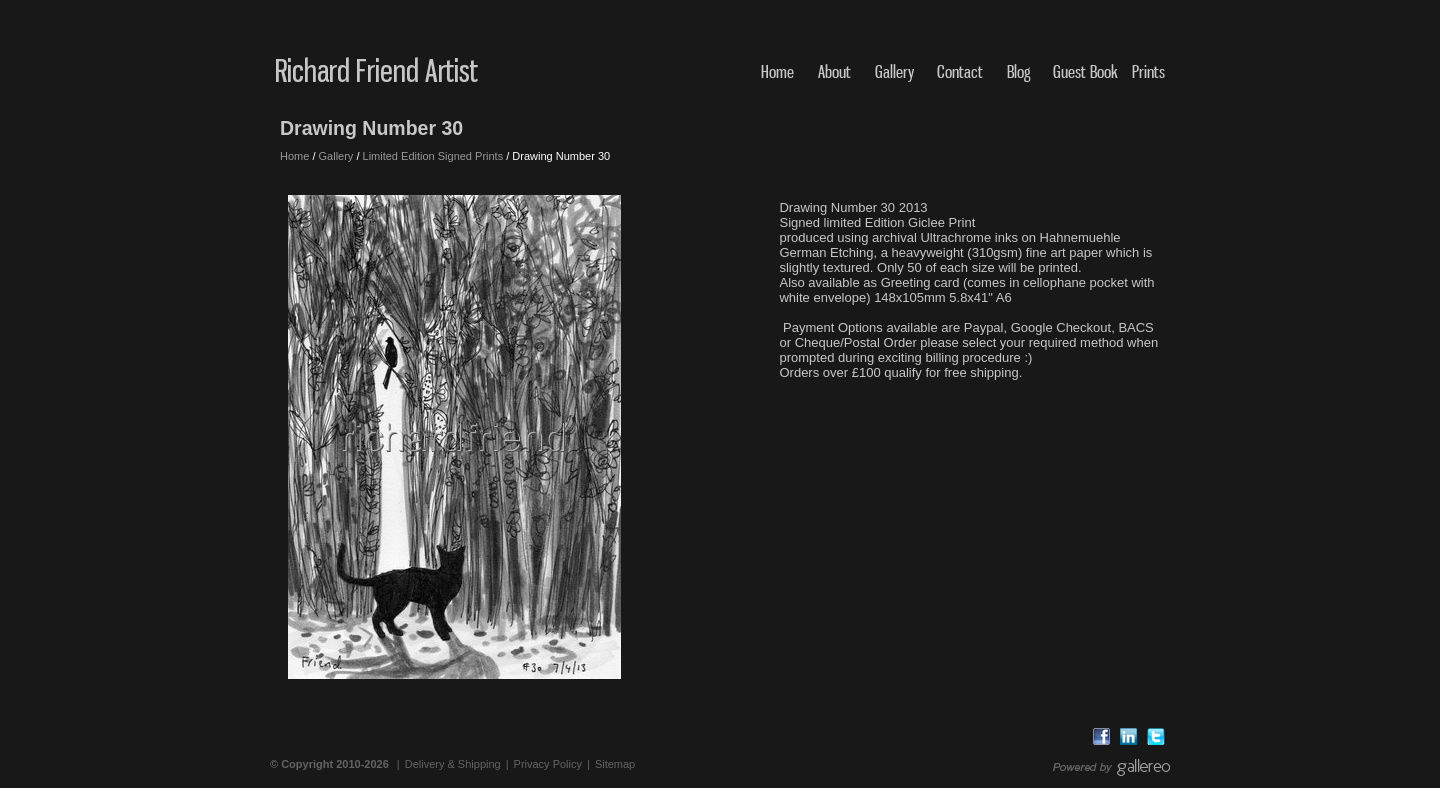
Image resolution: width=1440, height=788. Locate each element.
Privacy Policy (548, 764)
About (834, 71)
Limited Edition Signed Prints (433, 156)
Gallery (894, 71)
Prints (1148, 71)
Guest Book (1085, 71)
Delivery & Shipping (453, 764)
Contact (960, 71)
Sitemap (615, 764)
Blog (1018, 71)
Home (777, 71)
